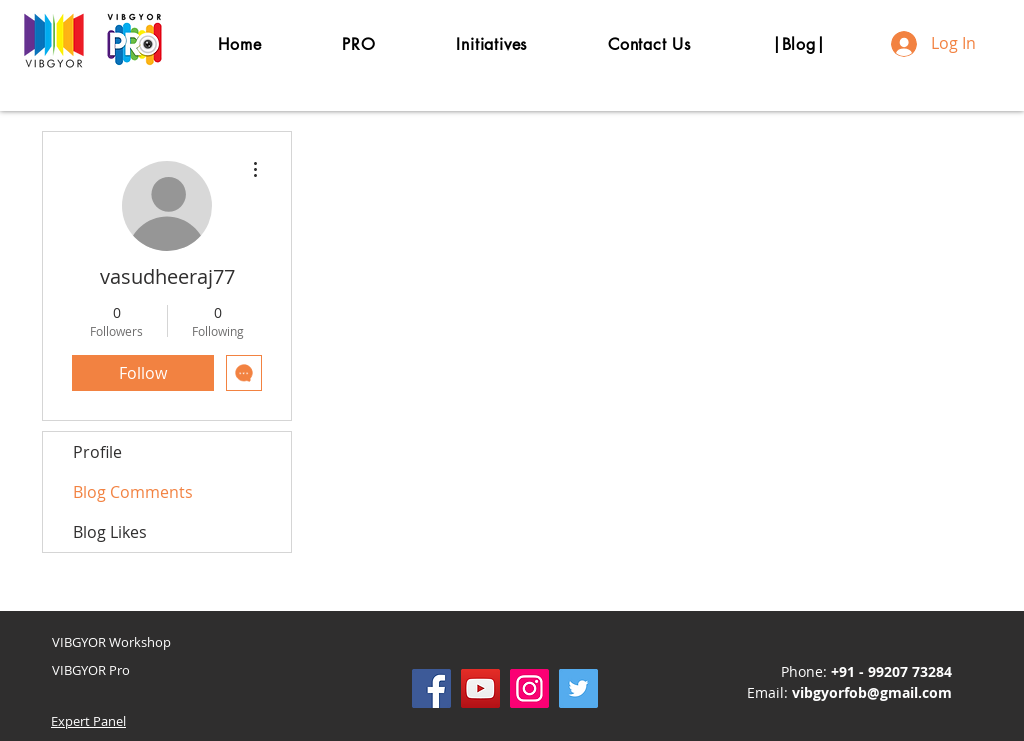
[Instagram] (529, 688)
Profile (97, 452)
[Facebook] (431, 688)
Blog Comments (133, 492)
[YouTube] (480, 688)
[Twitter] (578, 688)
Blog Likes (110, 532)
